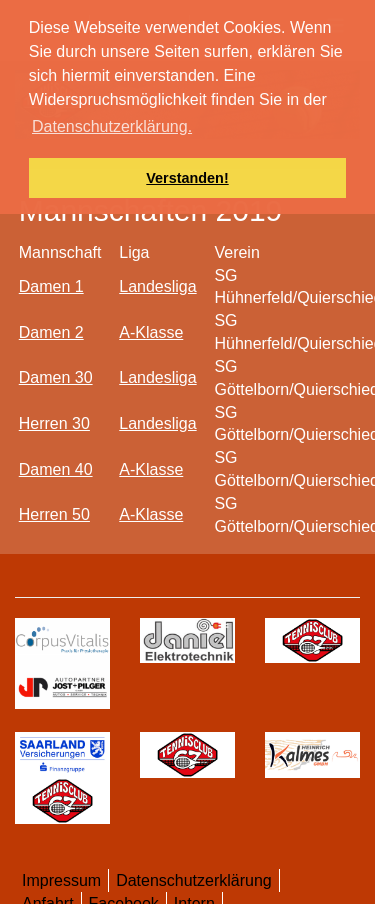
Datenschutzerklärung (194, 880)
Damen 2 (51, 332)
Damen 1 (51, 286)
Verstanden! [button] (187, 178)
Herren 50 (54, 514)
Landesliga (157, 286)
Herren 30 (54, 423)
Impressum (61, 880)
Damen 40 (56, 469)
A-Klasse (151, 332)
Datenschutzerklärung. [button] (112, 126)
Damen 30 (56, 377)
